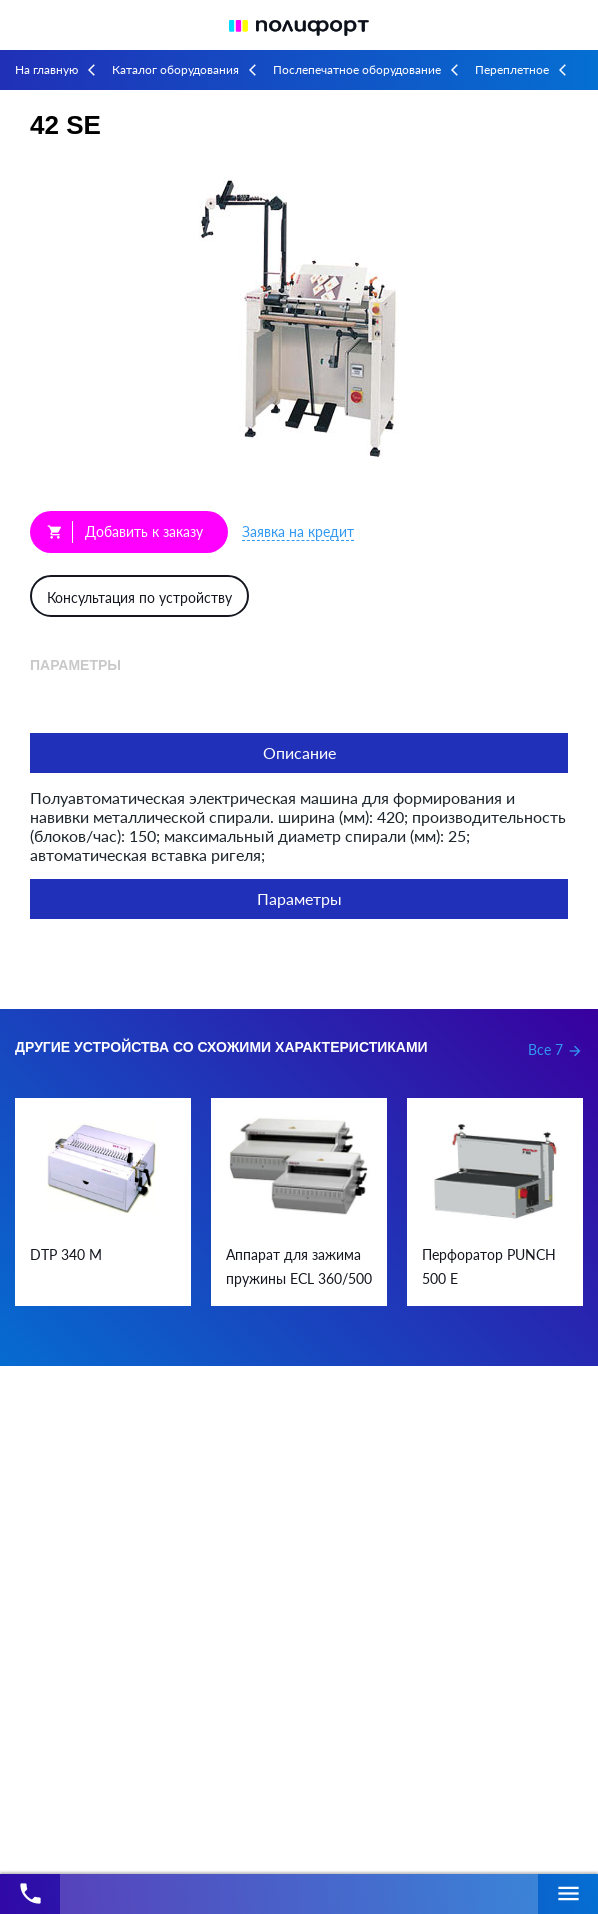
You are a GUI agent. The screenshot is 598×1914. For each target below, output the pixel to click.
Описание (299, 752)
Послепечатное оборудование (357, 69)
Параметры (299, 898)
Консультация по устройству (139, 597)
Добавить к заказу (125, 532)
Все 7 (555, 1049)
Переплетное (512, 69)
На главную (46, 69)
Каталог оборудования (175, 69)
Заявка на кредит (298, 531)
